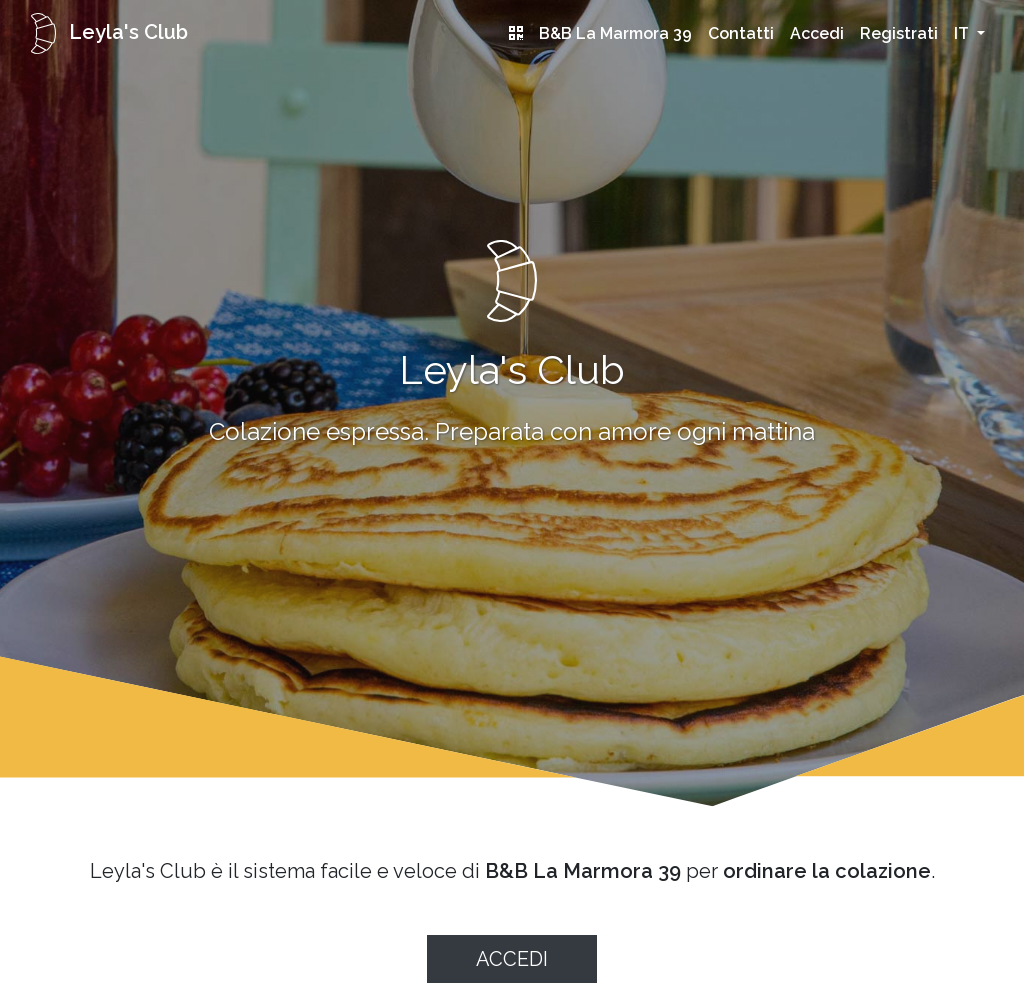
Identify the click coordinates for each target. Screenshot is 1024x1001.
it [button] (963, 33)
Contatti (741, 33)
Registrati (899, 33)
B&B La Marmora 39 (615, 33)
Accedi (817, 33)
